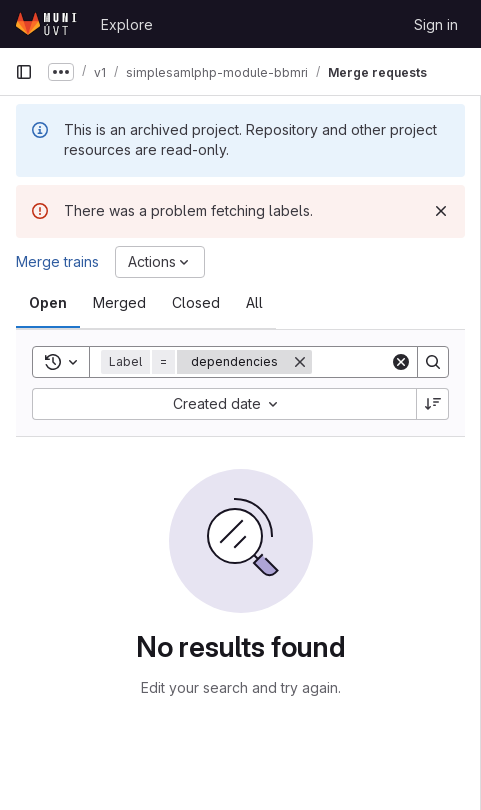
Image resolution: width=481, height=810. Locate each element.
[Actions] (160, 262)
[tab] (48, 303)
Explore (127, 24)
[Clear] (401, 362)
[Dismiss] (441, 211)
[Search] (433, 362)
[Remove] (300, 362)
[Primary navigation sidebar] (24, 72)
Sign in (436, 24)
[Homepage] (48, 24)
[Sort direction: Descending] (433, 404)
